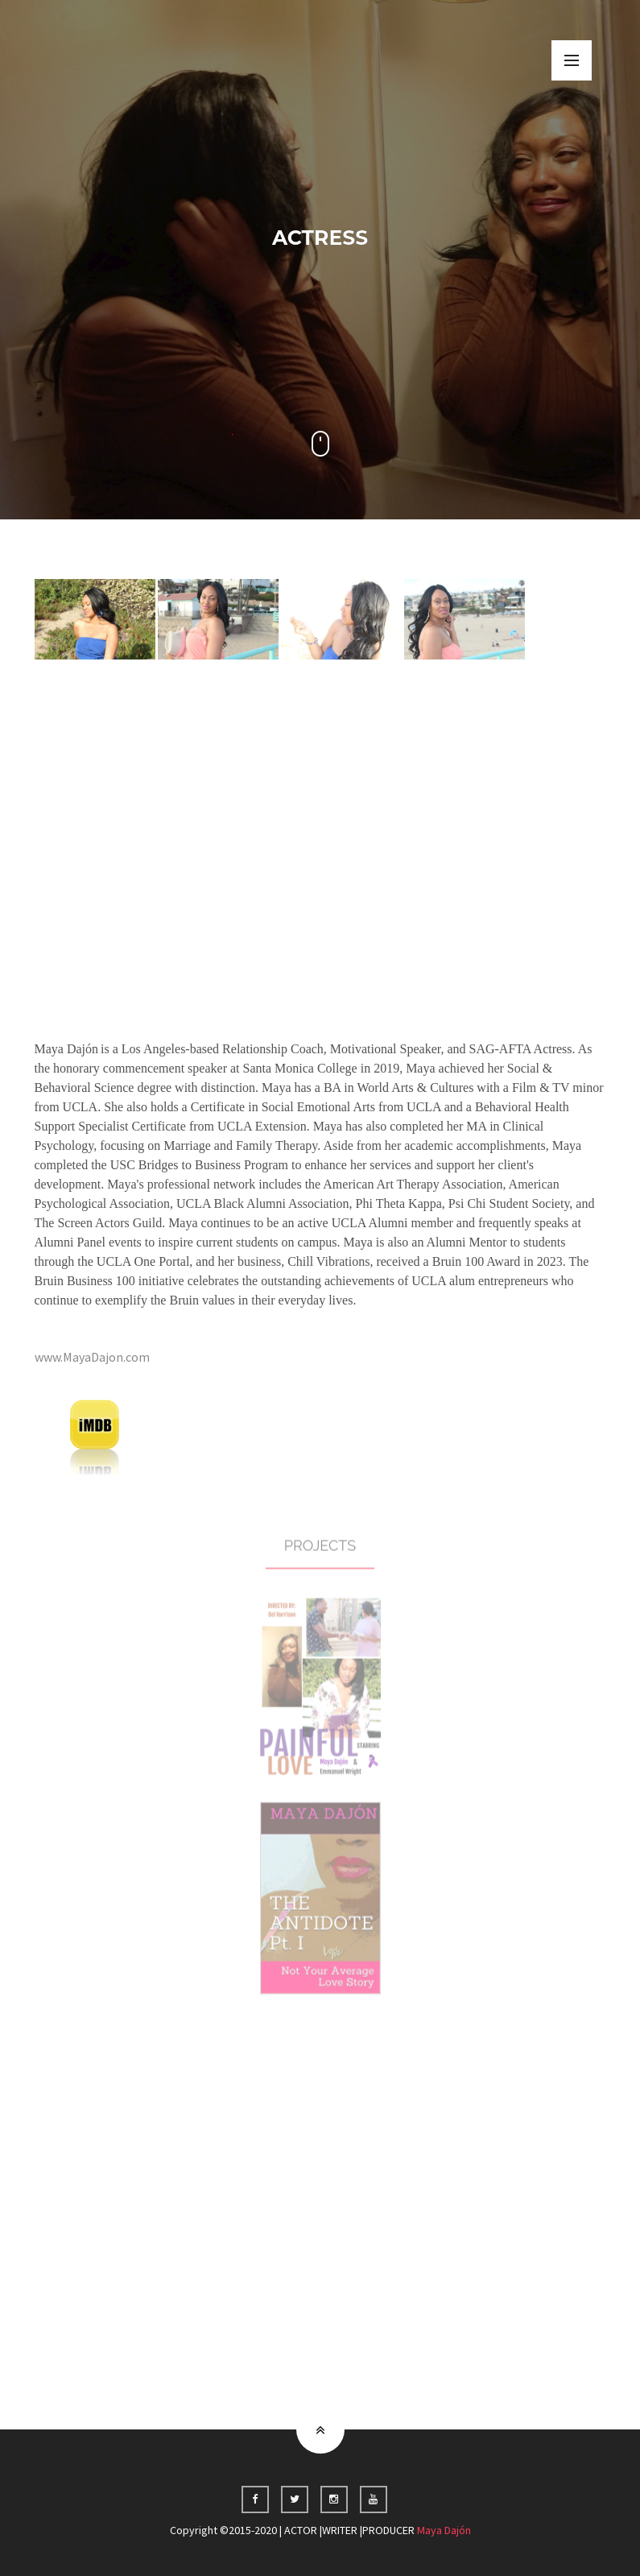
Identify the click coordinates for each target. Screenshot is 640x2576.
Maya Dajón (444, 2530)
